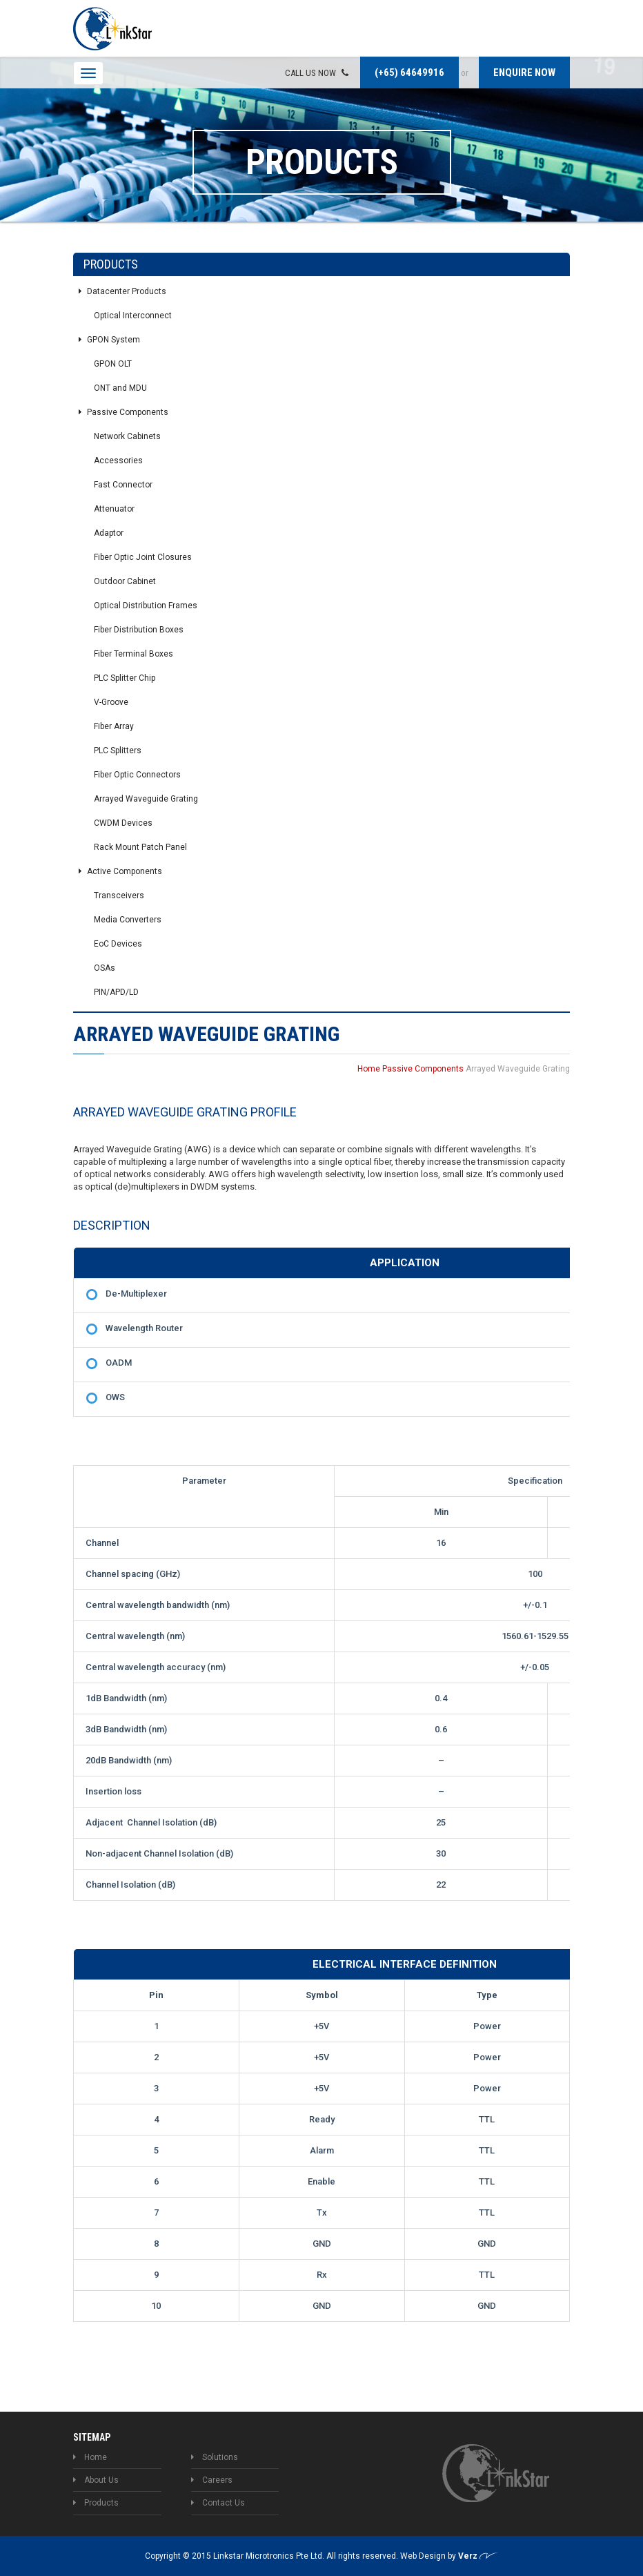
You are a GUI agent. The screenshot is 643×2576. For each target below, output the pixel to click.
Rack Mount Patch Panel (140, 847)
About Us (96, 2480)
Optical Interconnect (133, 315)
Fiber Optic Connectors (137, 774)
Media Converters (127, 919)
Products (96, 2503)
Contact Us (218, 2503)
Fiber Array (114, 726)
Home (368, 1069)
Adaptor (108, 533)
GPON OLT (113, 364)
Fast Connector (123, 485)
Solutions (214, 2457)
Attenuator (114, 509)
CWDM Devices (123, 823)
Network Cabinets (127, 436)
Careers (212, 2480)
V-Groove (111, 702)
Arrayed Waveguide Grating (146, 799)
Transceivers (119, 895)
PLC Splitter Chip (124, 678)
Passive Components (123, 412)
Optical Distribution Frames (145, 605)
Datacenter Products (122, 291)
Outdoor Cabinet (125, 581)
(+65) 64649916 (409, 72)
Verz (478, 2556)
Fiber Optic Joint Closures (143, 557)
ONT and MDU (120, 388)
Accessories (118, 460)
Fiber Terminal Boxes (133, 654)
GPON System (109, 340)
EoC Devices (118, 944)
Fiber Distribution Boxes (139, 630)
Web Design (424, 2556)
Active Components (120, 871)
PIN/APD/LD (116, 992)
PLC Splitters (117, 750)
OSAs (104, 968)
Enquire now (524, 72)
